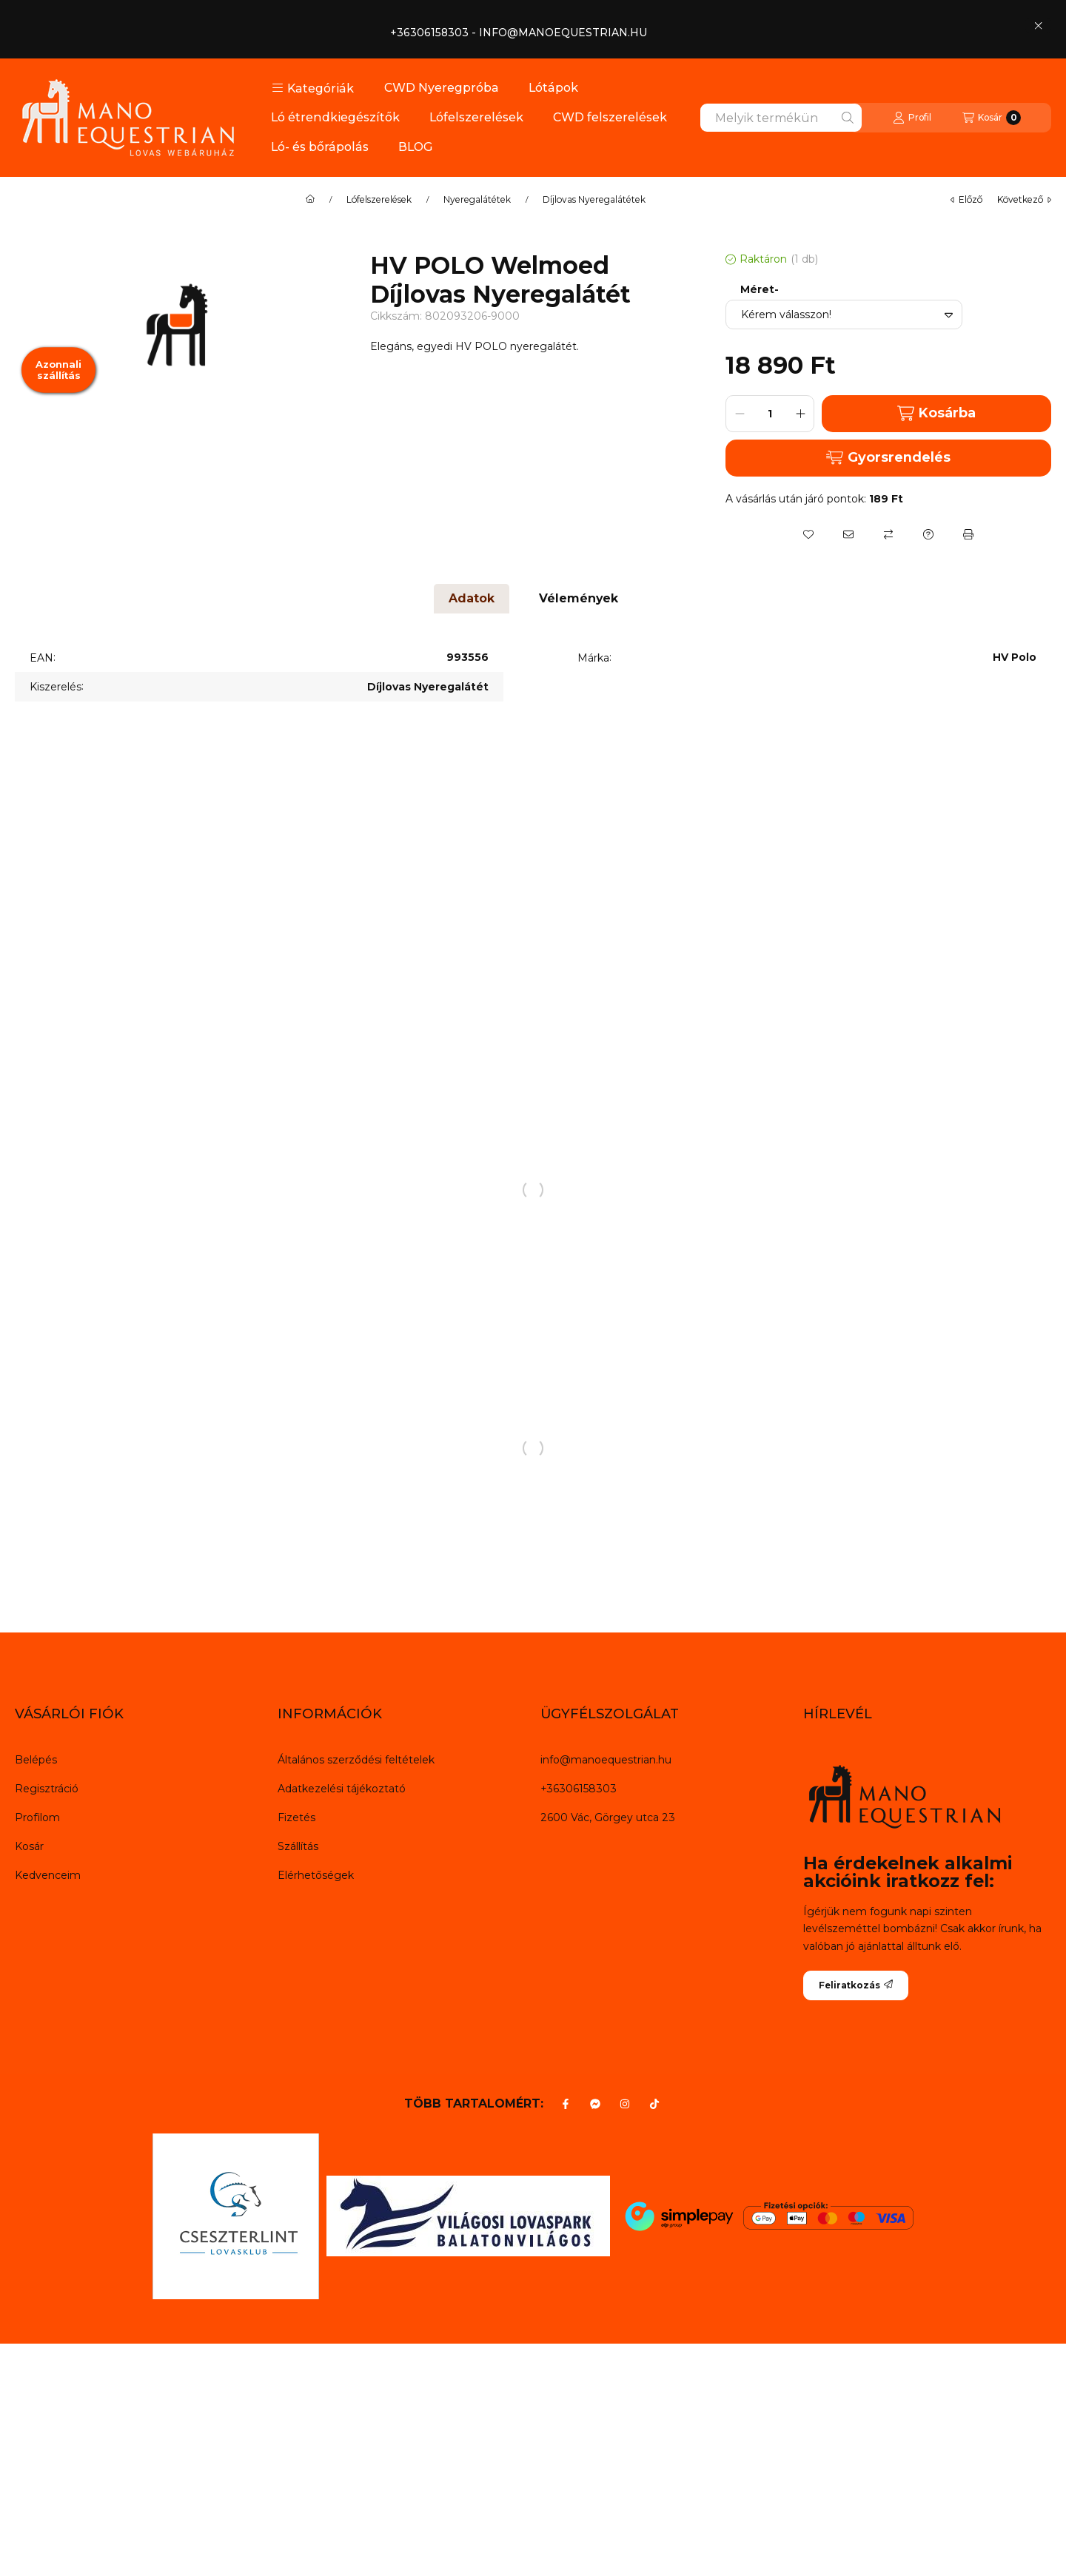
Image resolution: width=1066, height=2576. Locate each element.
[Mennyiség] (770, 413)
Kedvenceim (48, 1875)
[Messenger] (595, 2104)
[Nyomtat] (968, 534)
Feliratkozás (856, 1985)
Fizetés (296, 1817)
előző (966, 199)
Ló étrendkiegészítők (335, 117)
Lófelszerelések (476, 117)
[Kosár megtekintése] (992, 117)
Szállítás (298, 1846)
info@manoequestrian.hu (605, 1759)
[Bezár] (1038, 25)
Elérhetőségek (316, 1875)
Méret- (759, 289)
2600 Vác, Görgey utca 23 (607, 1817)
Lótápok (553, 88)
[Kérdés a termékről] (928, 534)
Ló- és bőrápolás (320, 147)
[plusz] (800, 413)
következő (1024, 199)
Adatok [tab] (472, 598)
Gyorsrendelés (888, 457)
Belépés (36, 1759)
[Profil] (912, 117)
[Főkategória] (310, 200)
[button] (312, 88)
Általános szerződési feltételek (356, 1759)
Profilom (37, 1817)
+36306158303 (578, 1788)
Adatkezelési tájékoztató (342, 1788)
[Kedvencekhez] (808, 534)
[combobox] (781, 117)
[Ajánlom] (848, 534)
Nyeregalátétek (477, 200)
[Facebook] (565, 2104)
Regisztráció (46, 1788)
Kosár (29, 1846)
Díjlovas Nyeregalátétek (594, 200)
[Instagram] (625, 2104)
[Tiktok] (654, 2104)
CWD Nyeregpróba (441, 88)
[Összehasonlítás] (888, 534)
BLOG (415, 147)
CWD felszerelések (610, 117)
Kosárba (936, 413)
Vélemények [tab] (578, 598)
